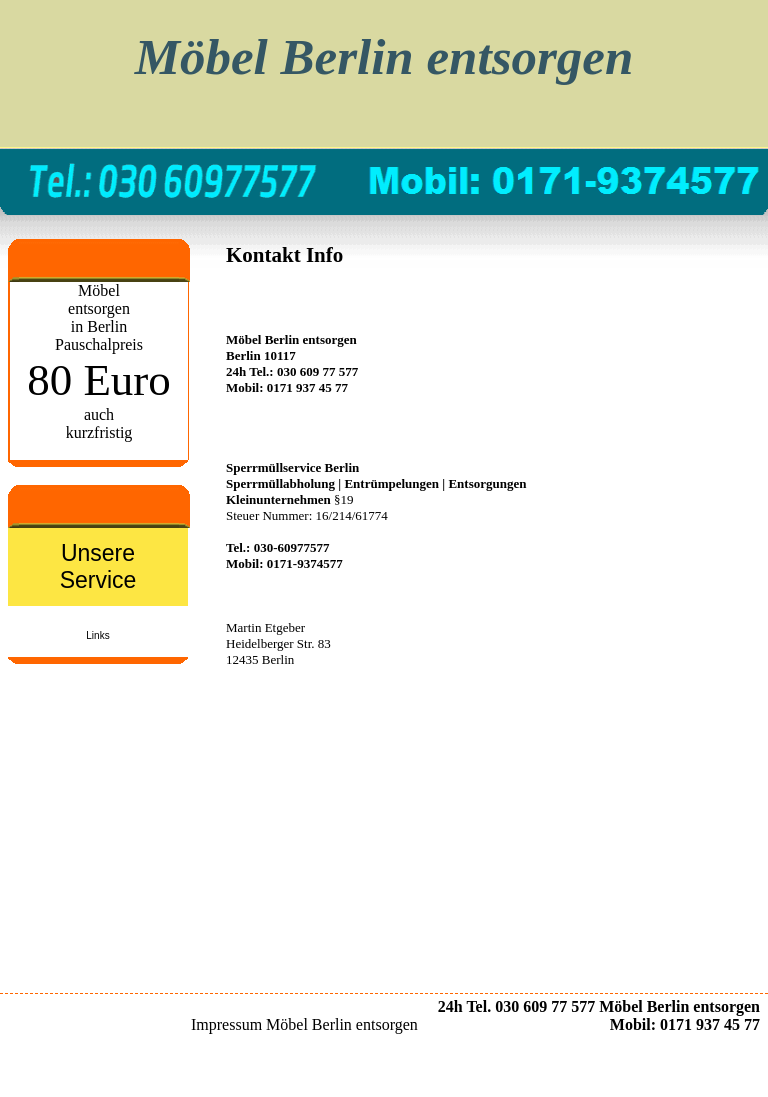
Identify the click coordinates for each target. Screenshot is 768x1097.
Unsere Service (98, 566)
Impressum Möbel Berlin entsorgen (304, 1024)
